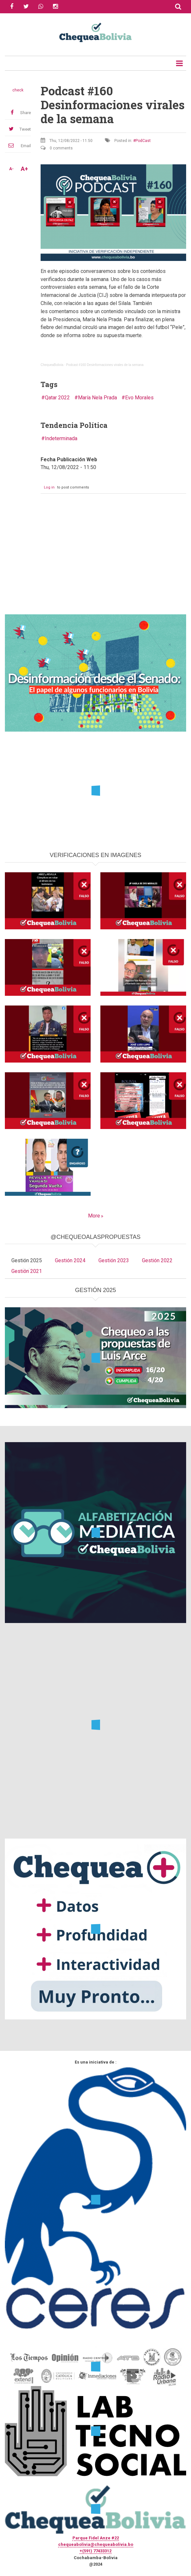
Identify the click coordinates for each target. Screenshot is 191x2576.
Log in (49, 487)
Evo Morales (139, 397)
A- (11, 169)
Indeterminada (61, 438)
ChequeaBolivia (52, 365)
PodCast (143, 140)
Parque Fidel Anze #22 (95, 2537)
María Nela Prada (97, 397)
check (17, 90)
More (94, 1216)
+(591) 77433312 (95, 2550)
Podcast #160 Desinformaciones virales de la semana (104, 365)
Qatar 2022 (57, 397)
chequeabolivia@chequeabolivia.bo (95, 2544)
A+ (24, 169)
